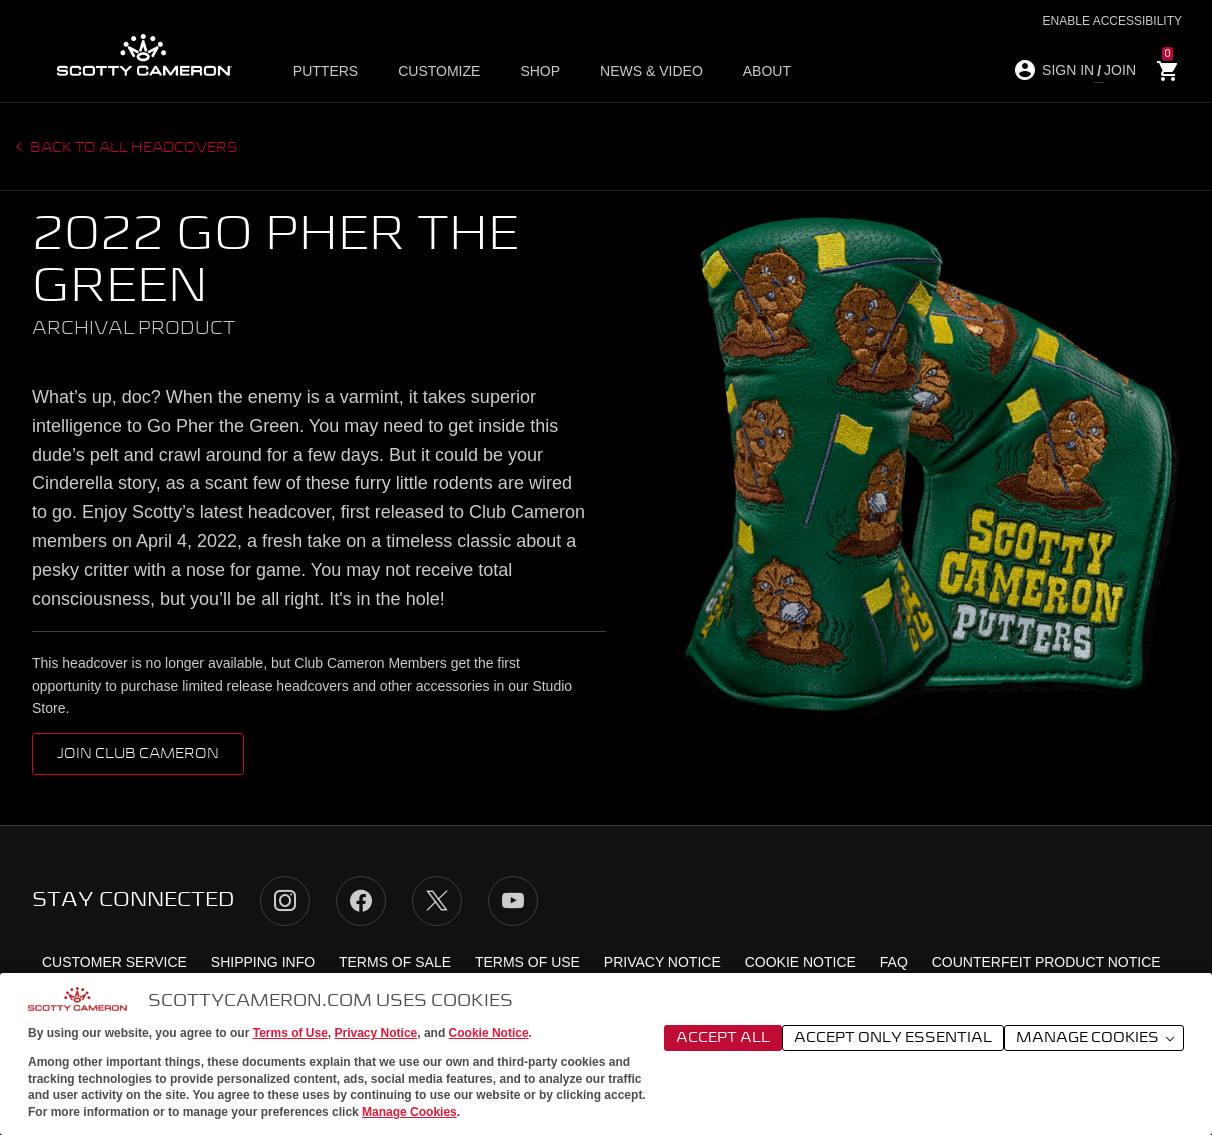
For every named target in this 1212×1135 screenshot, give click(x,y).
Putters (325, 71)
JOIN (1120, 70)
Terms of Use (290, 1033)
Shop (540, 71)
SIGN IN (1068, 70)
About (767, 71)
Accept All (723, 1038)
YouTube (513, 901)
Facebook (361, 901)
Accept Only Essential (893, 1038)
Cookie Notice (489, 1033)
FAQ (894, 962)
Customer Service (114, 962)
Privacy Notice (376, 1033)
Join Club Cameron (138, 754)
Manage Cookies (409, 1112)
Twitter (437, 901)
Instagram (285, 901)
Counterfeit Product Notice (1046, 962)
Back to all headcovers (132, 148)
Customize (439, 71)
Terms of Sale (395, 962)
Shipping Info (263, 962)
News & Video (651, 71)
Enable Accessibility (1112, 21)
